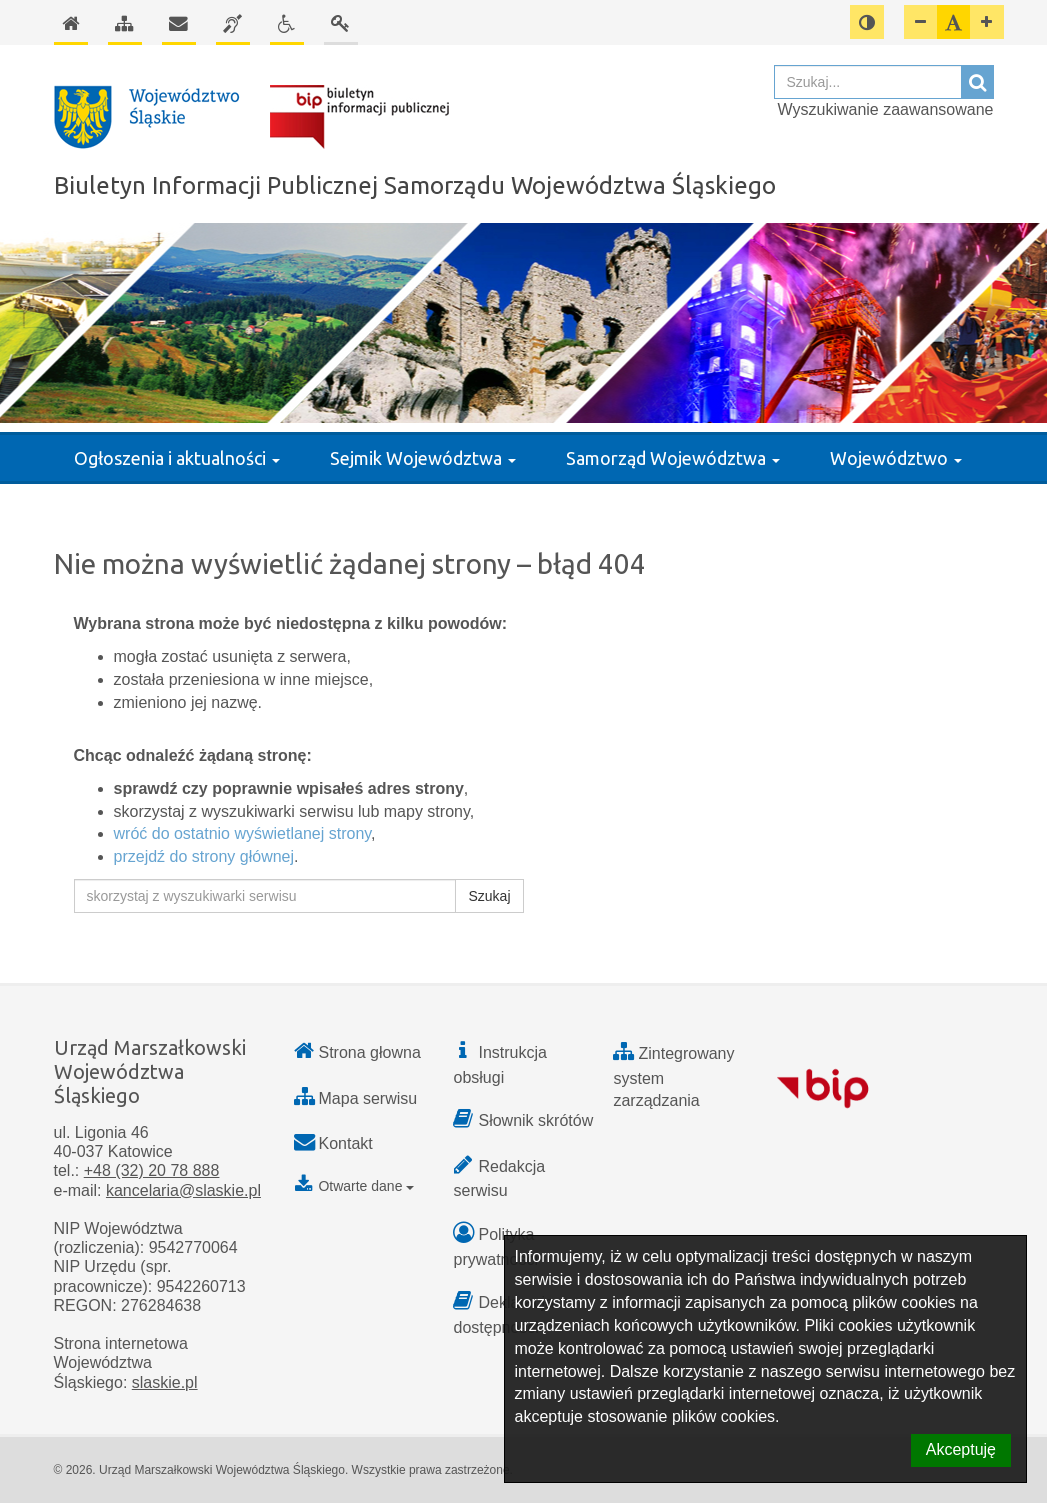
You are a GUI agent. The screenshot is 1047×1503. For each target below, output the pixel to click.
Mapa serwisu (368, 1098)
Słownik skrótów (535, 1120)
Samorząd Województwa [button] (673, 458)
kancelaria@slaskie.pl (183, 1190)
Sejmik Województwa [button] (423, 458)
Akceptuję (961, 1449)
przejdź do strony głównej (204, 856)
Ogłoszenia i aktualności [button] (177, 458)
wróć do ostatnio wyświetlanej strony (243, 833)
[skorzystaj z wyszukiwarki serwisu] (265, 896)
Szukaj (489, 896)
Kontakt (346, 1143)
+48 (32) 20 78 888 (152, 1170)
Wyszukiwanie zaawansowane (886, 109)
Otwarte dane (354, 1185)
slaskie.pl (165, 1382)
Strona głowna (370, 1052)
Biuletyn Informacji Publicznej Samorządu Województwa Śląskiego (415, 185)
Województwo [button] (896, 458)
